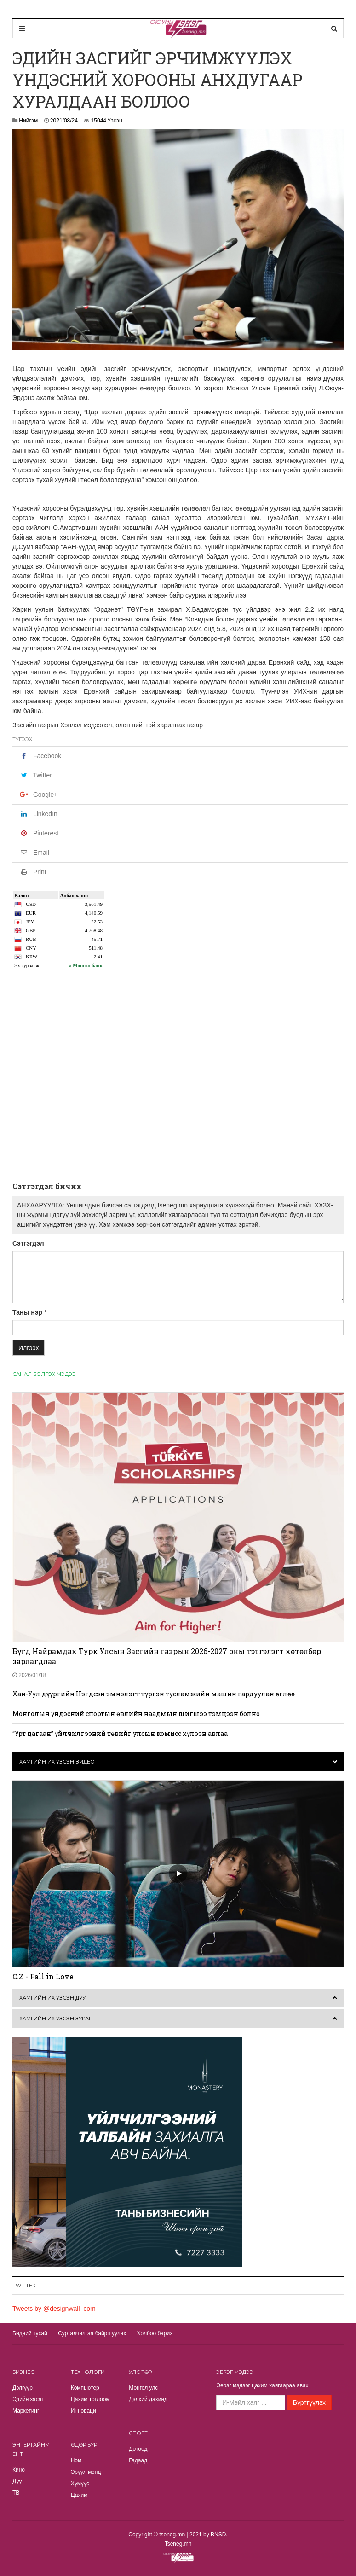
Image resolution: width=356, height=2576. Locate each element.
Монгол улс (143, 2388)
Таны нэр (27, 1312)
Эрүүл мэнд (86, 2472)
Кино (18, 2469)
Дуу (17, 2481)
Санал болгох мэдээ (44, 1374)
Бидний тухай (29, 2333)
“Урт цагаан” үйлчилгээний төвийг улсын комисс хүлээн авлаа (120, 1733)
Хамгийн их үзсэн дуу (52, 1998)
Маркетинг (25, 2411)
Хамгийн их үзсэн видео (57, 1761)
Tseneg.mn (178, 2544)
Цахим (79, 2495)
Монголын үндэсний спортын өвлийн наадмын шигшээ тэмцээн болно (136, 1713)
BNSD (218, 2534)
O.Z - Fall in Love (43, 1976)
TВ (15, 2492)
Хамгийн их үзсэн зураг (55, 2018)
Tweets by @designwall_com (54, 2308)
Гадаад (138, 2460)
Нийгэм (28, 120)
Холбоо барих (154, 2333)
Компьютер (85, 2388)
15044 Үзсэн (106, 120)
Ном (76, 2460)
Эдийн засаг (28, 2399)
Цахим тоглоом (90, 2399)
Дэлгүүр (22, 2388)
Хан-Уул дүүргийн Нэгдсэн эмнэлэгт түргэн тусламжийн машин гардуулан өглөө (153, 1693)
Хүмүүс (80, 2483)
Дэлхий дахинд (148, 2399)
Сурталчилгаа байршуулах (92, 2333)
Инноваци (83, 2411)
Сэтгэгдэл (28, 1243)
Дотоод (138, 2449)
